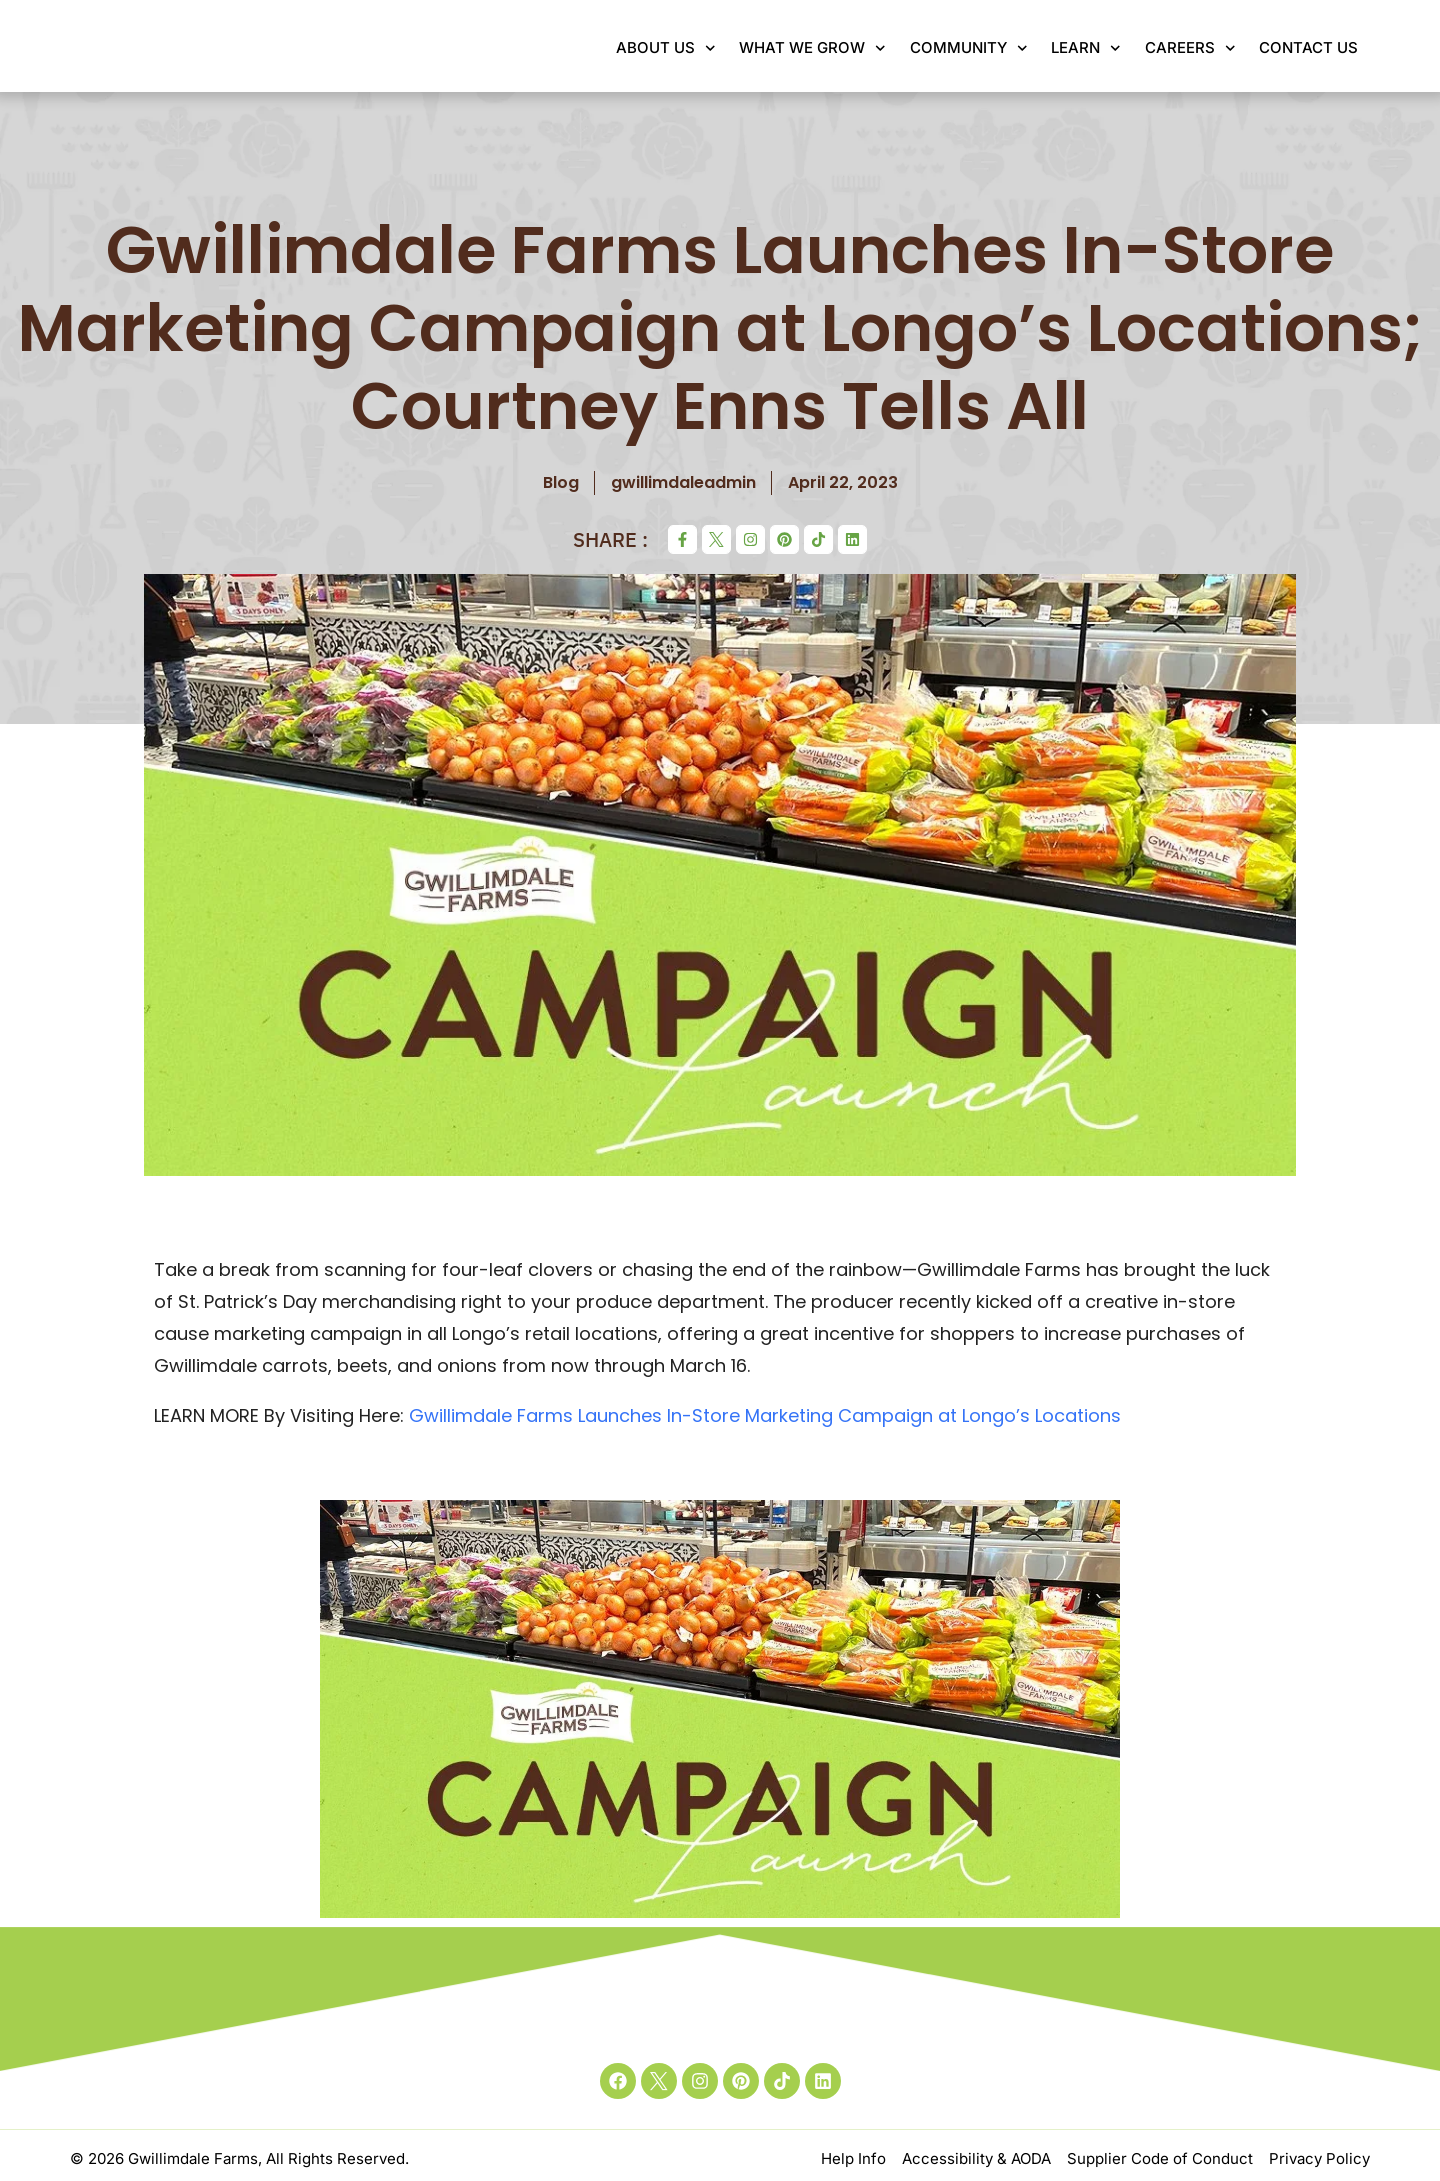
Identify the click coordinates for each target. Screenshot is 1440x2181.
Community (969, 48)
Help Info (853, 2158)
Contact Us (1308, 47)
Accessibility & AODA (976, 2158)
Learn (1086, 48)
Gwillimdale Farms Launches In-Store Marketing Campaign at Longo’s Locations (765, 1415)
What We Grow (812, 48)
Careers (1190, 48)
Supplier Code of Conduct (1160, 2158)
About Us (666, 48)
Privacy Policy (1319, 2158)
